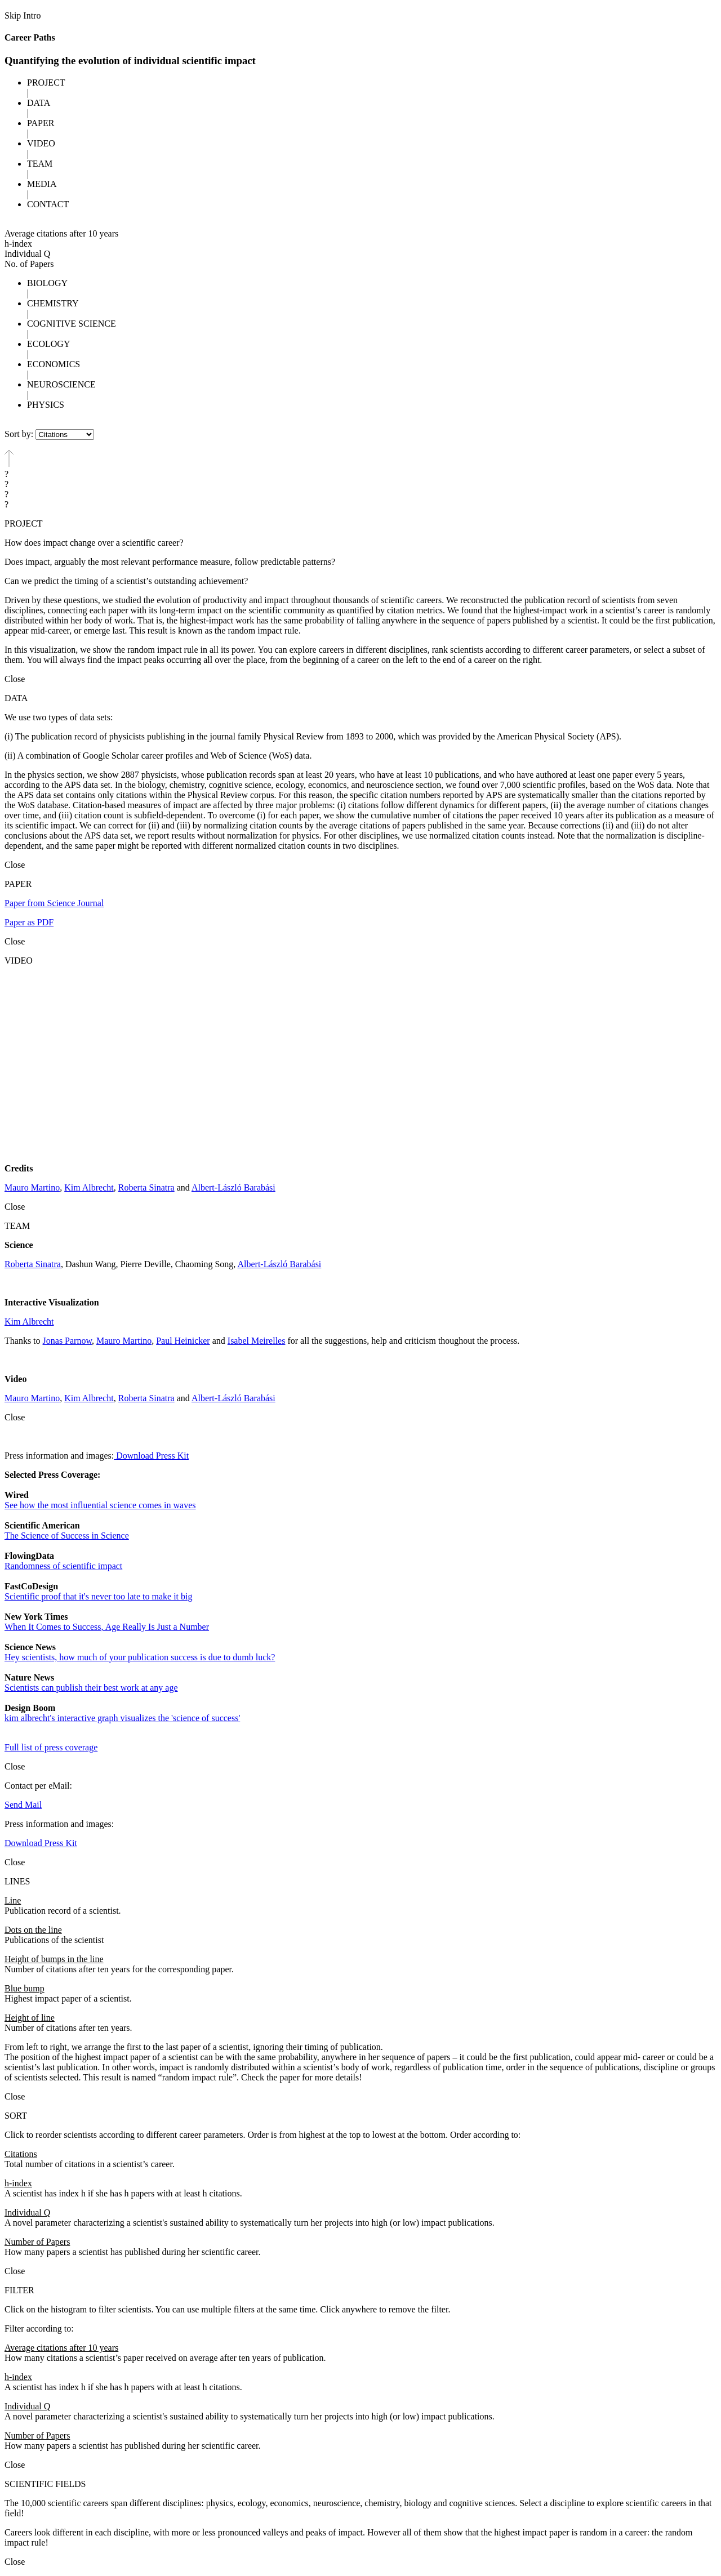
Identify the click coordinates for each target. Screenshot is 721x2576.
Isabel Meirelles (257, 1340)
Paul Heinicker (183, 1340)
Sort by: (19, 434)
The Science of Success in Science (67, 1535)
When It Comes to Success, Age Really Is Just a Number (107, 1627)
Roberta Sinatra (146, 1187)
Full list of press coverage (51, 1747)
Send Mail (23, 1805)
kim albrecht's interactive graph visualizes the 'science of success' (122, 1718)
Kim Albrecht (89, 1187)
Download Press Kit (151, 1455)
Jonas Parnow (67, 1340)
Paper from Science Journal (54, 903)
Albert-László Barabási (233, 1187)
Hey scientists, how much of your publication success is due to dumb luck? (140, 1657)
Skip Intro (23, 15)
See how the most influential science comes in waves (100, 1505)
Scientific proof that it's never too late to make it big (98, 1596)
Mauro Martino (32, 1187)
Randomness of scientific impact (63, 1566)
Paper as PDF (29, 922)
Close (15, 679)
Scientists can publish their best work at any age (91, 1687)
